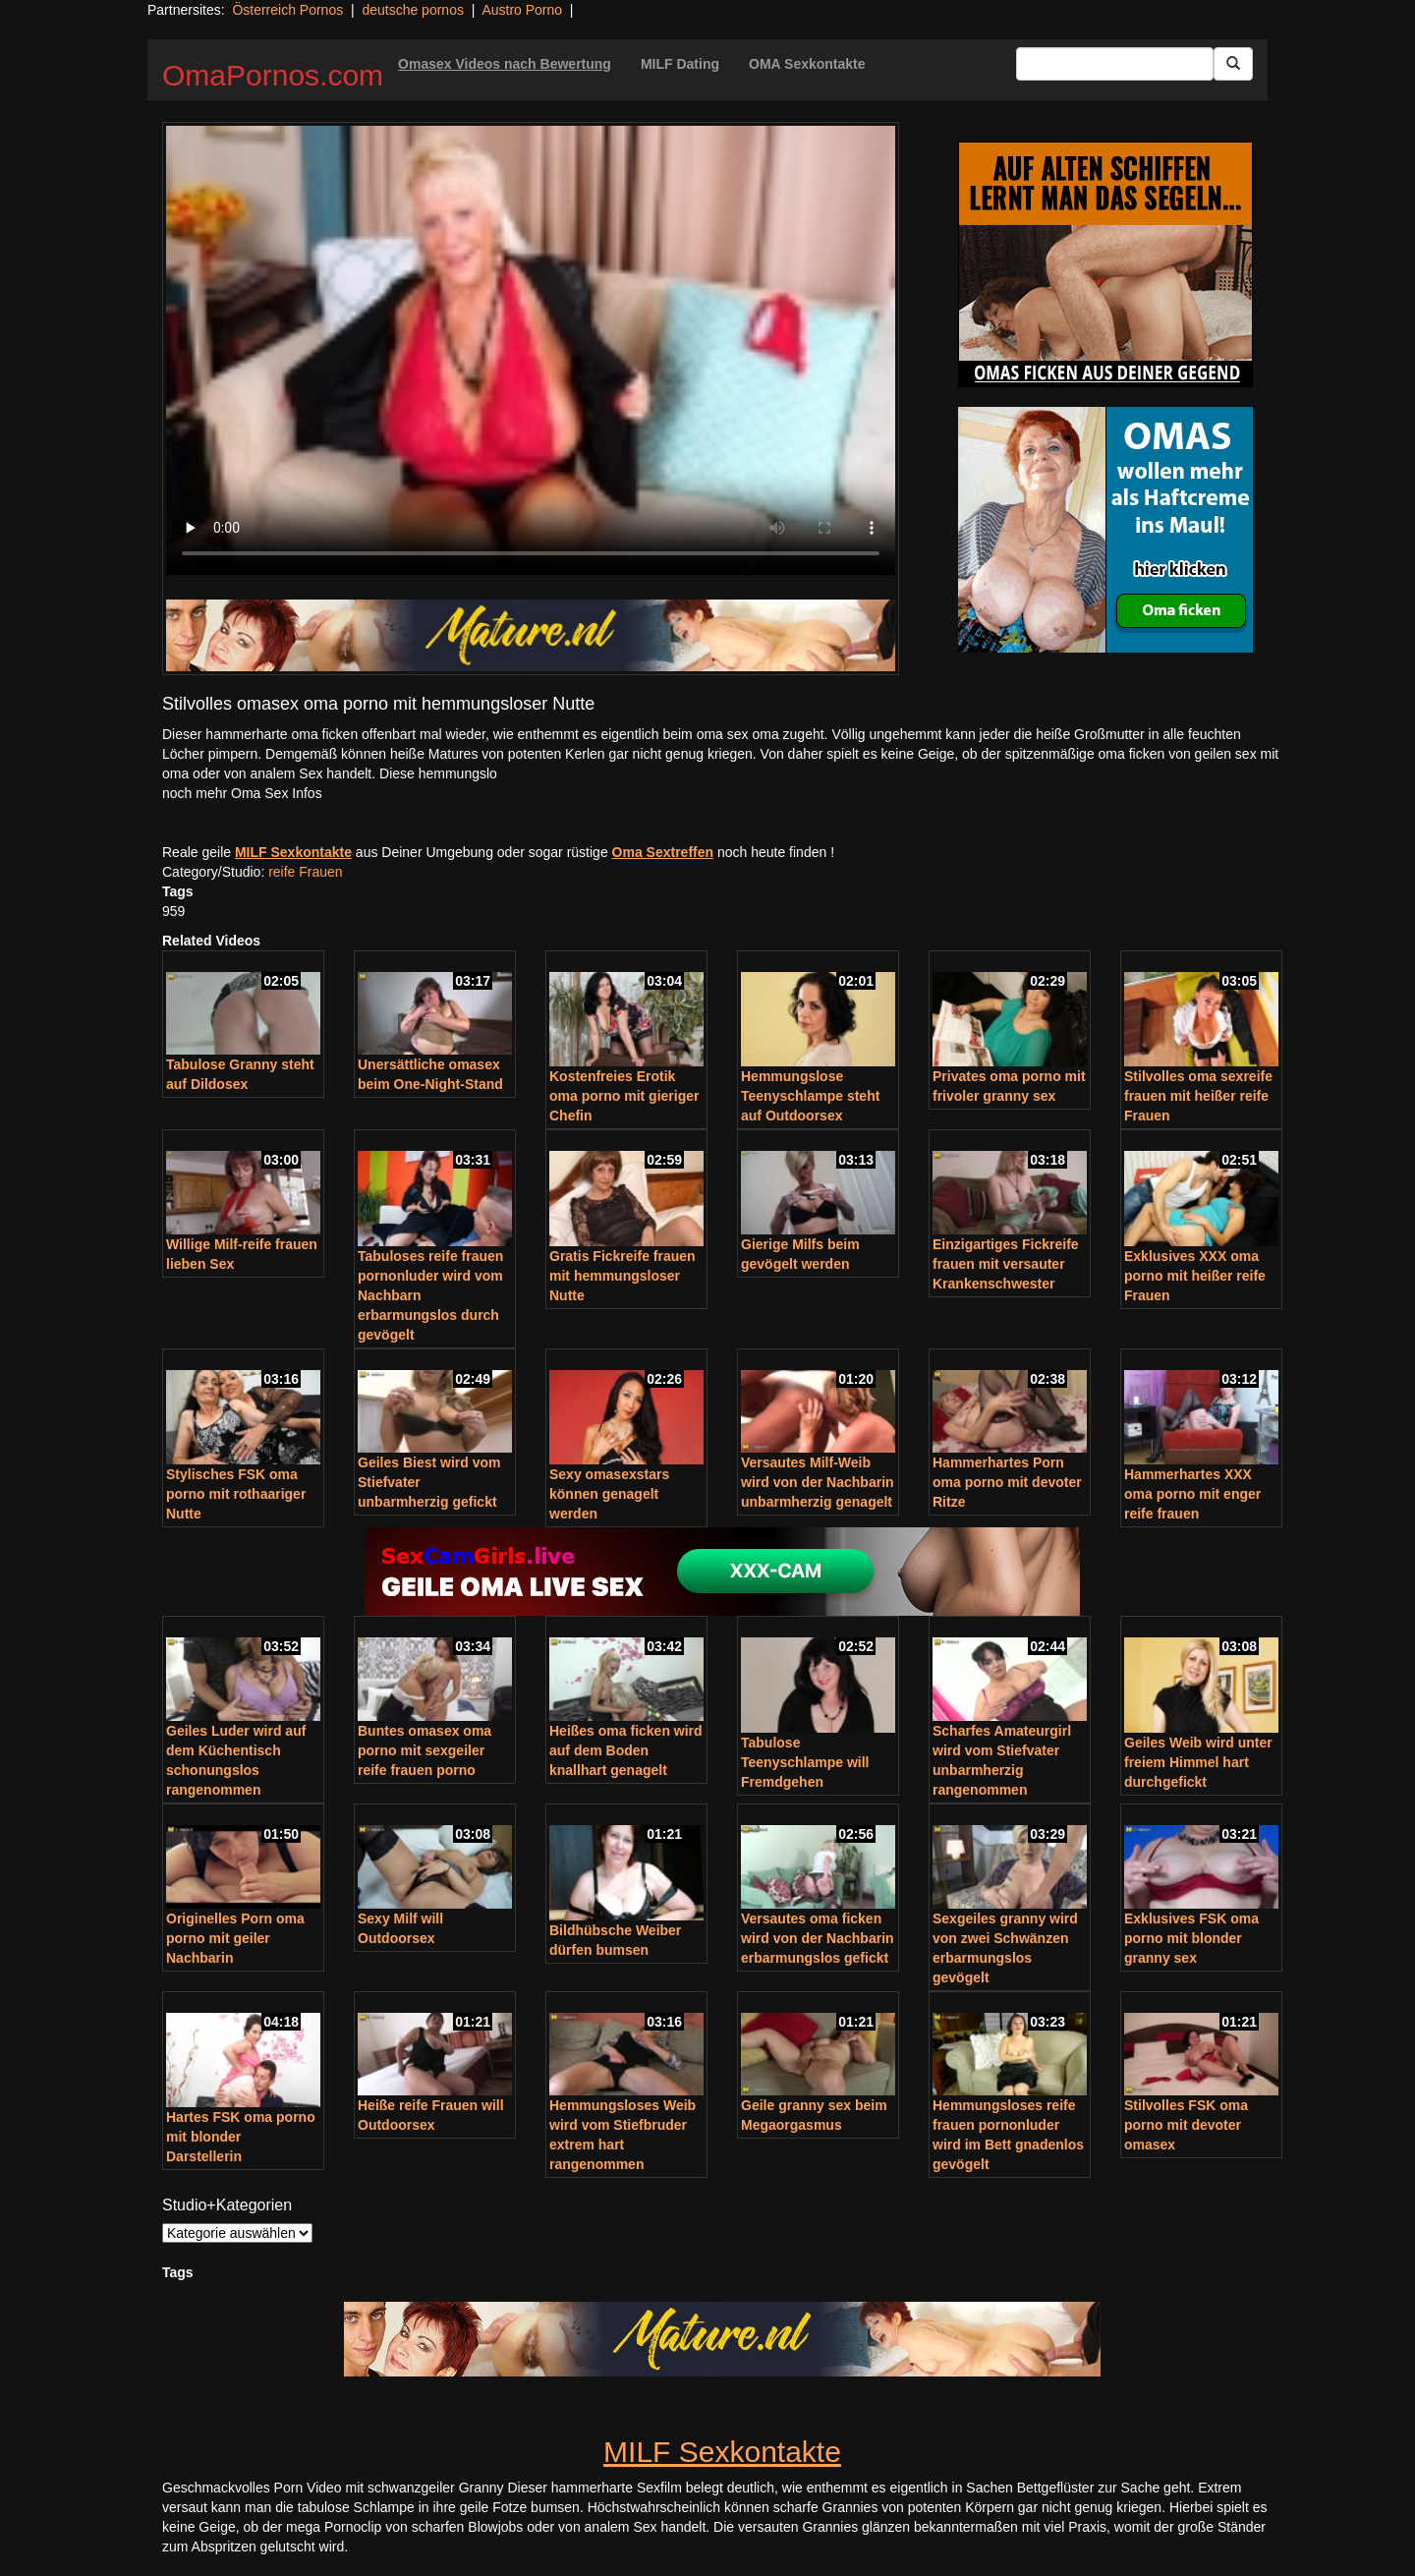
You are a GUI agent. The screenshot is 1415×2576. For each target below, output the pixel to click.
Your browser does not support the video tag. (530, 350)
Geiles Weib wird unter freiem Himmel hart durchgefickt (1198, 1762)
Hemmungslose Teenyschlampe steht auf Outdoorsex (810, 1095)
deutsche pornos (413, 10)
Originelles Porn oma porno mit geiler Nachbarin (235, 1938)
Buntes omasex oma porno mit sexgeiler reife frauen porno (424, 1750)
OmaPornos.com (272, 75)
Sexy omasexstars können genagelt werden (609, 1493)
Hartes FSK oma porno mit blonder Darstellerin (240, 2136)
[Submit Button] (1233, 64)
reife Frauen (305, 872)
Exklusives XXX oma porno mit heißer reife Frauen (1195, 1275)
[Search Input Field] (1115, 64)
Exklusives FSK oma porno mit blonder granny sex (1191, 1938)
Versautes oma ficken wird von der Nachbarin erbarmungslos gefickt (817, 1938)
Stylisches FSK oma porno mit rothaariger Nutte (236, 1493)
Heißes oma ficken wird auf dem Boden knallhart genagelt (626, 1750)
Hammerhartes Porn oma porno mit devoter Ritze (1007, 1482)
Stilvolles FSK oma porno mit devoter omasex (1186, 2124)
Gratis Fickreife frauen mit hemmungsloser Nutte (622, 1275)
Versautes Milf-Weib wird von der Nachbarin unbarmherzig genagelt (817, 1482)
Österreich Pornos (287, 10)
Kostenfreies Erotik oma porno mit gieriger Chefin (624, 1095)
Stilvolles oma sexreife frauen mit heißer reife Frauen (1198, 1095)
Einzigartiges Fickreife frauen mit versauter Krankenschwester (1006, 1263)
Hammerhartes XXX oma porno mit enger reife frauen (1192, 1493)
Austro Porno (521, 10)
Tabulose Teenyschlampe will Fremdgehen (805, 1762)
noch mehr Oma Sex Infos (242, 793)
